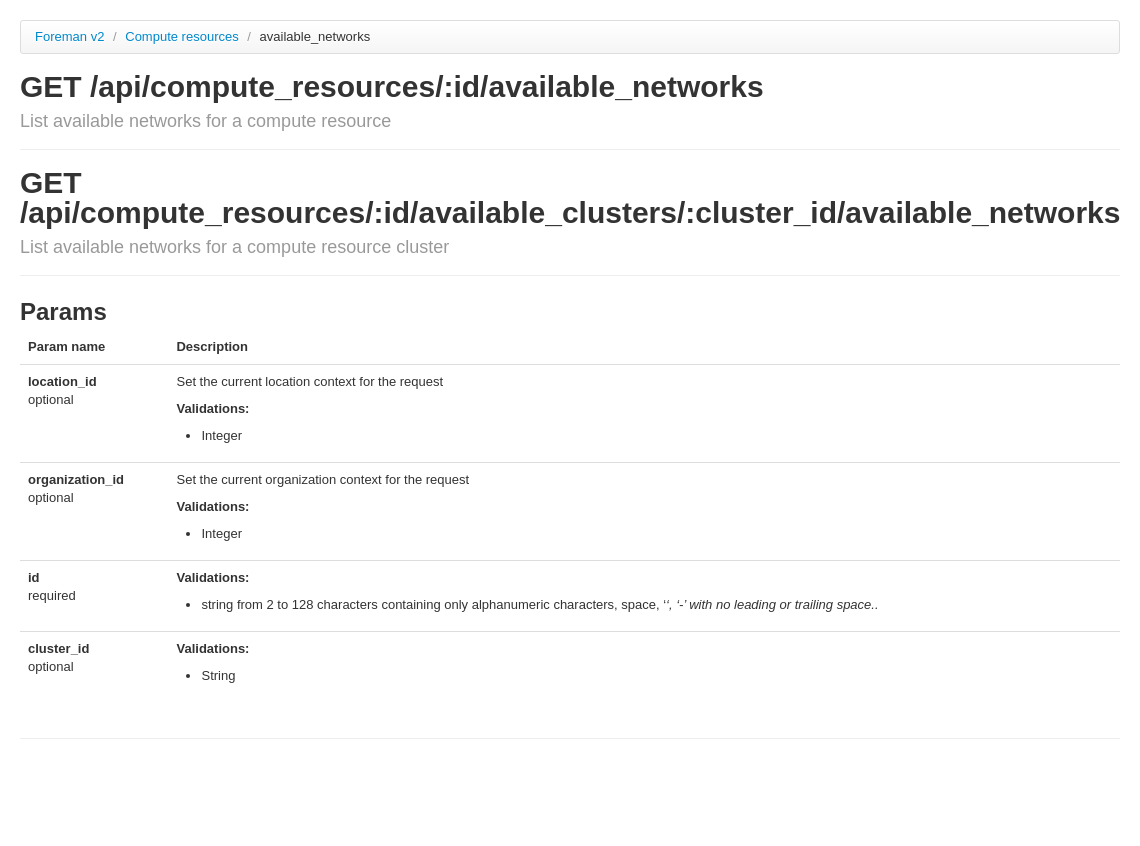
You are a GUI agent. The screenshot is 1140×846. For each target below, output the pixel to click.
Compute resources (183, 36)
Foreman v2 (69, 36)
